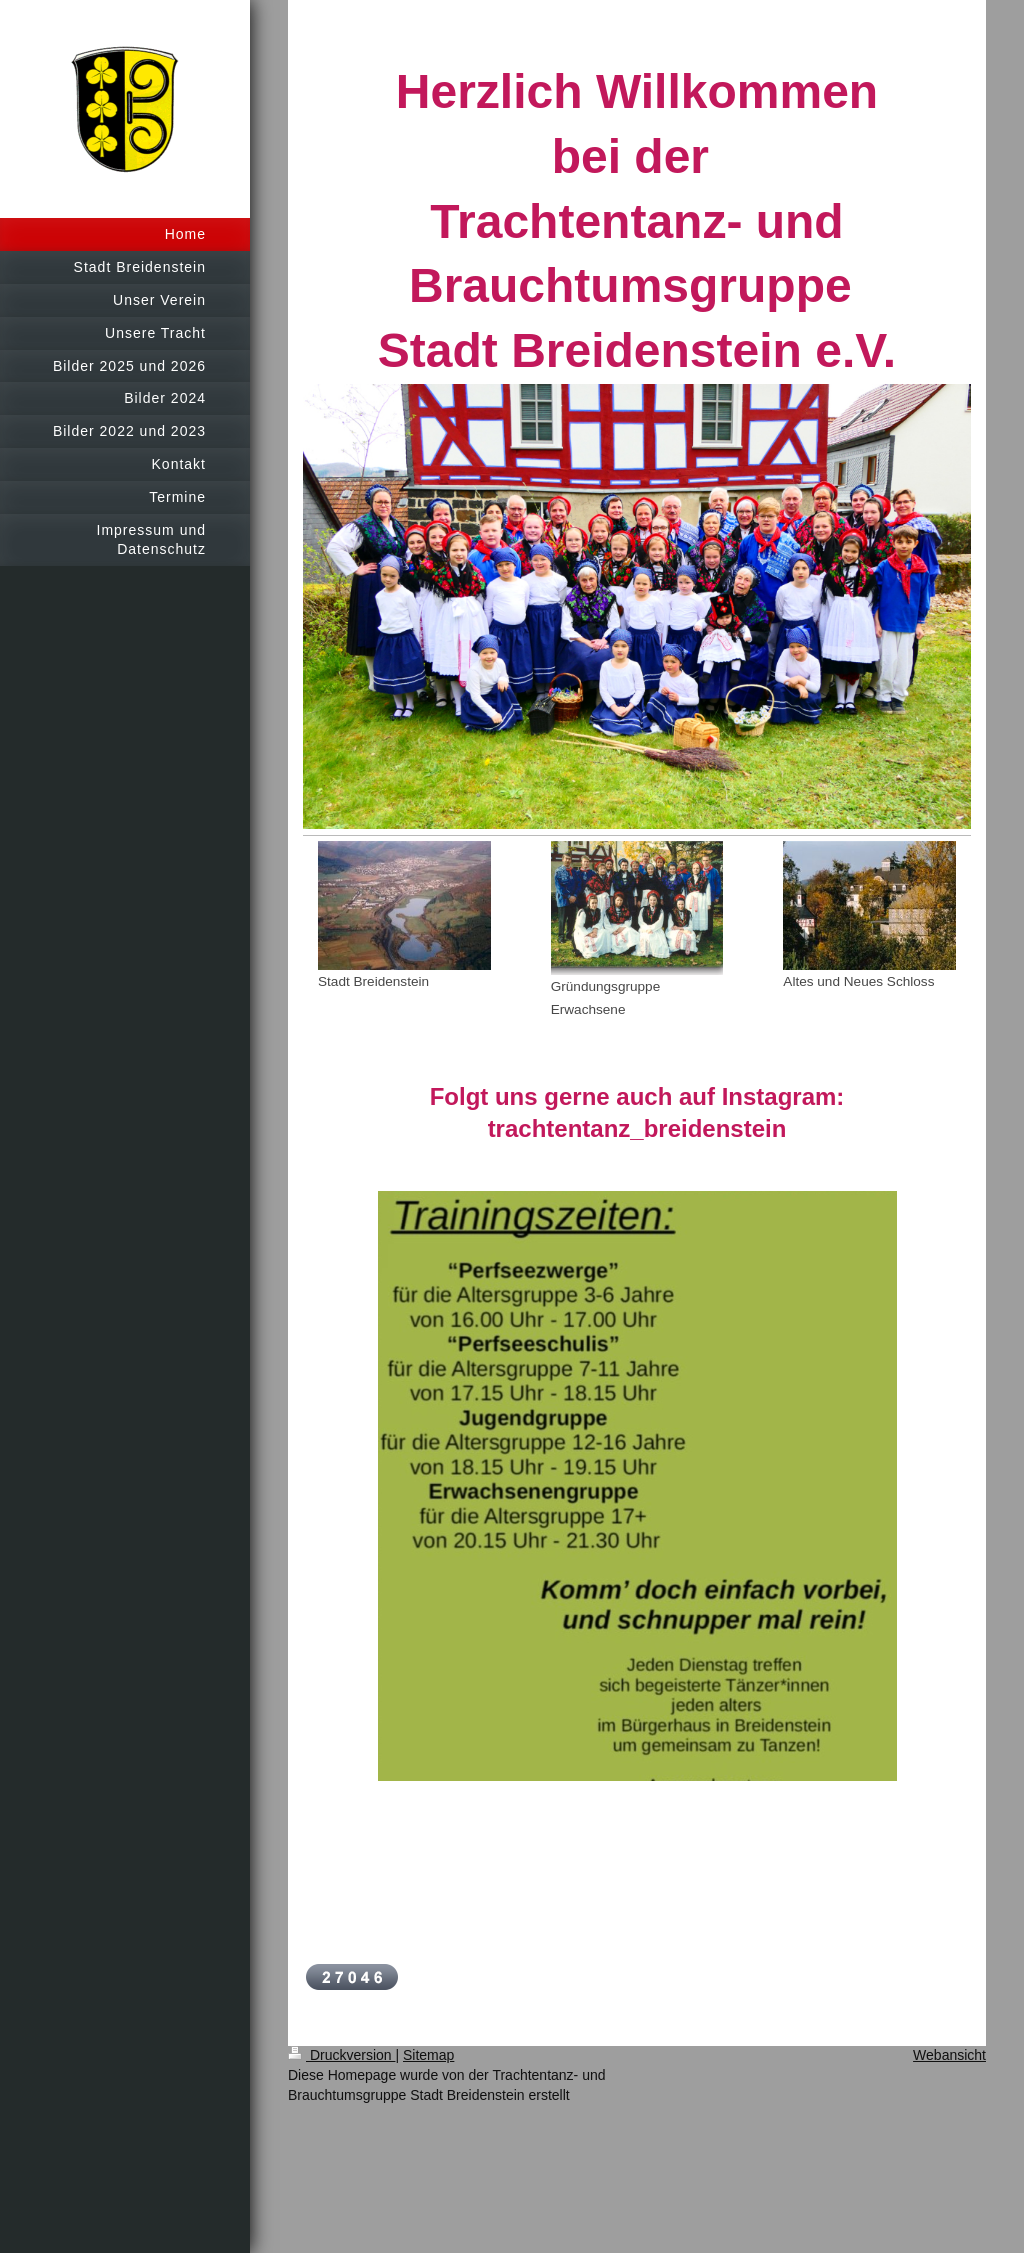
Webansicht (949, 2055)
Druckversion (341, 2055)
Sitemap (428, 2055)
